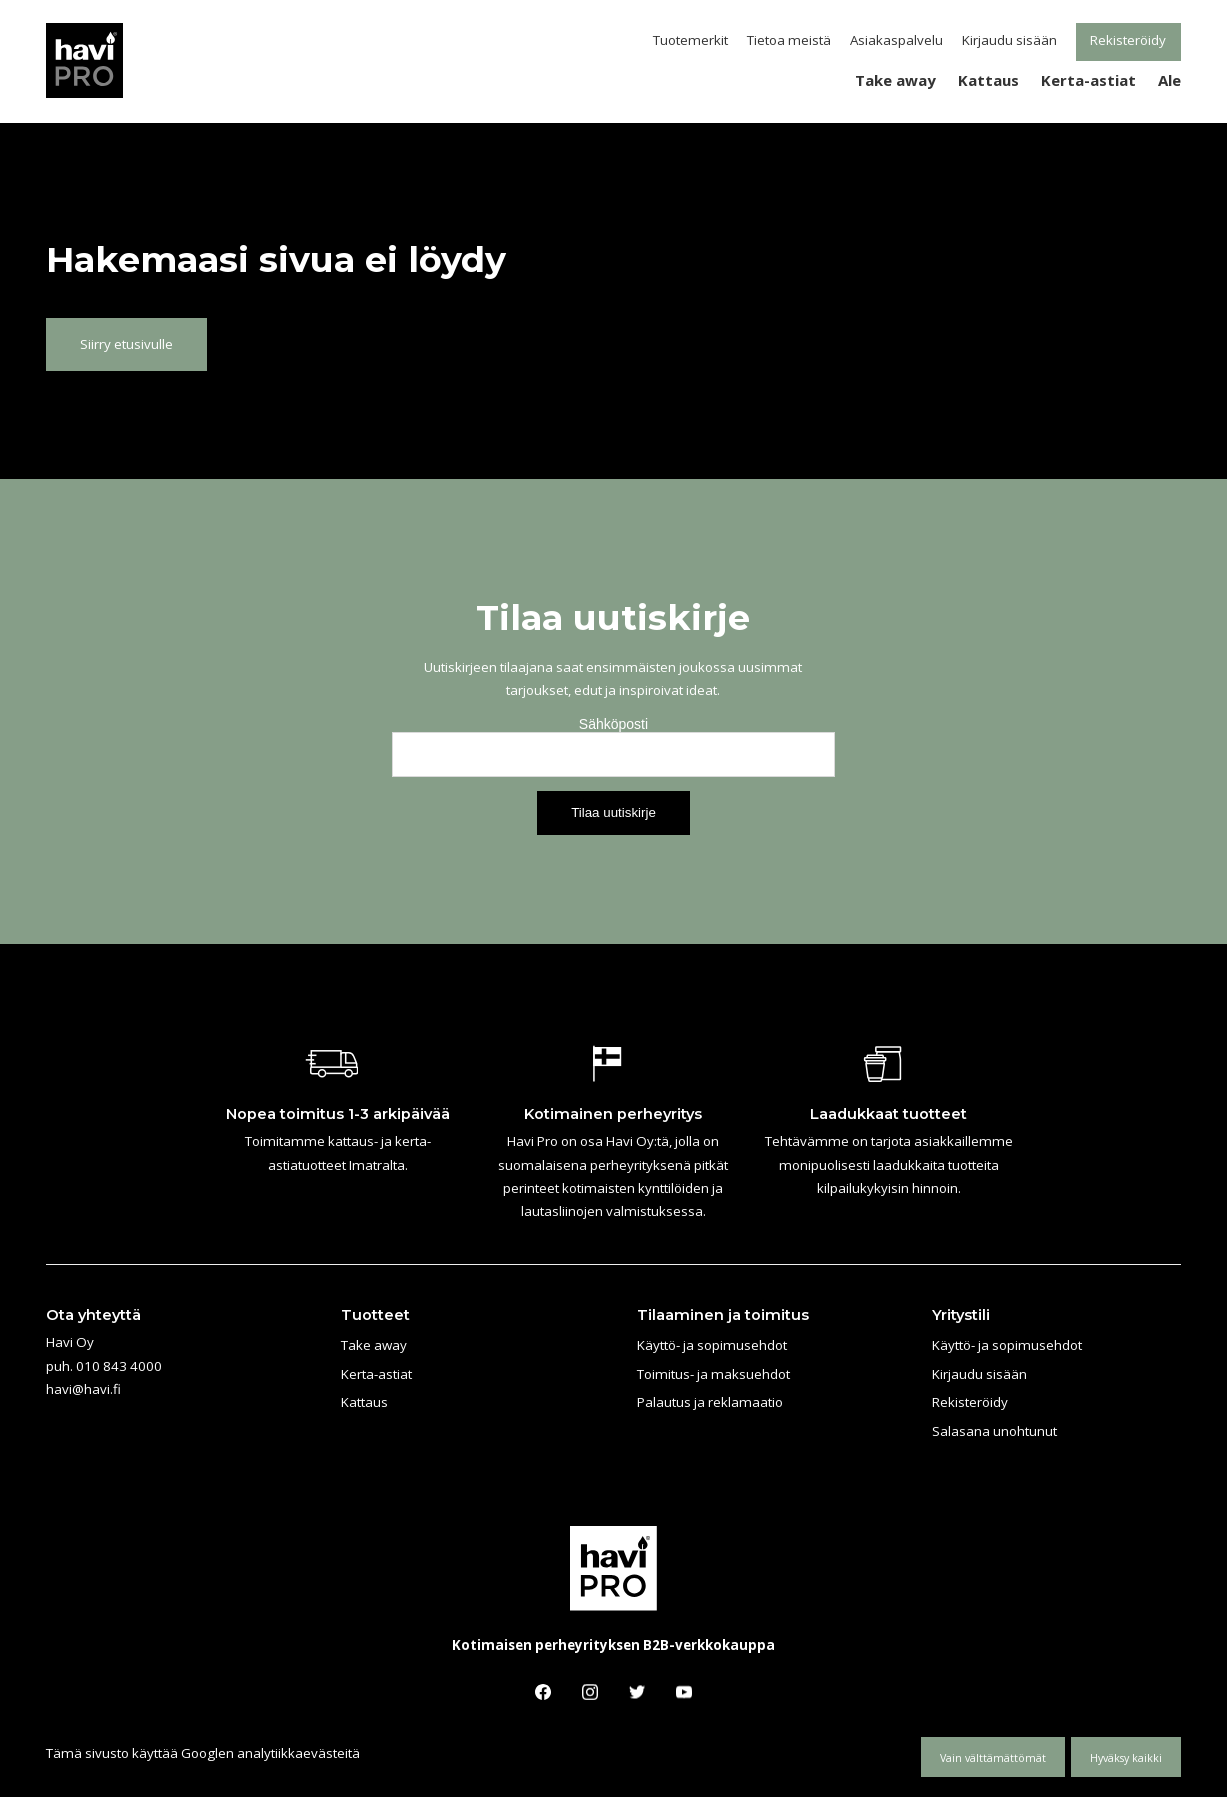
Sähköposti (613, 724)
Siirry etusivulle (126, 344)
